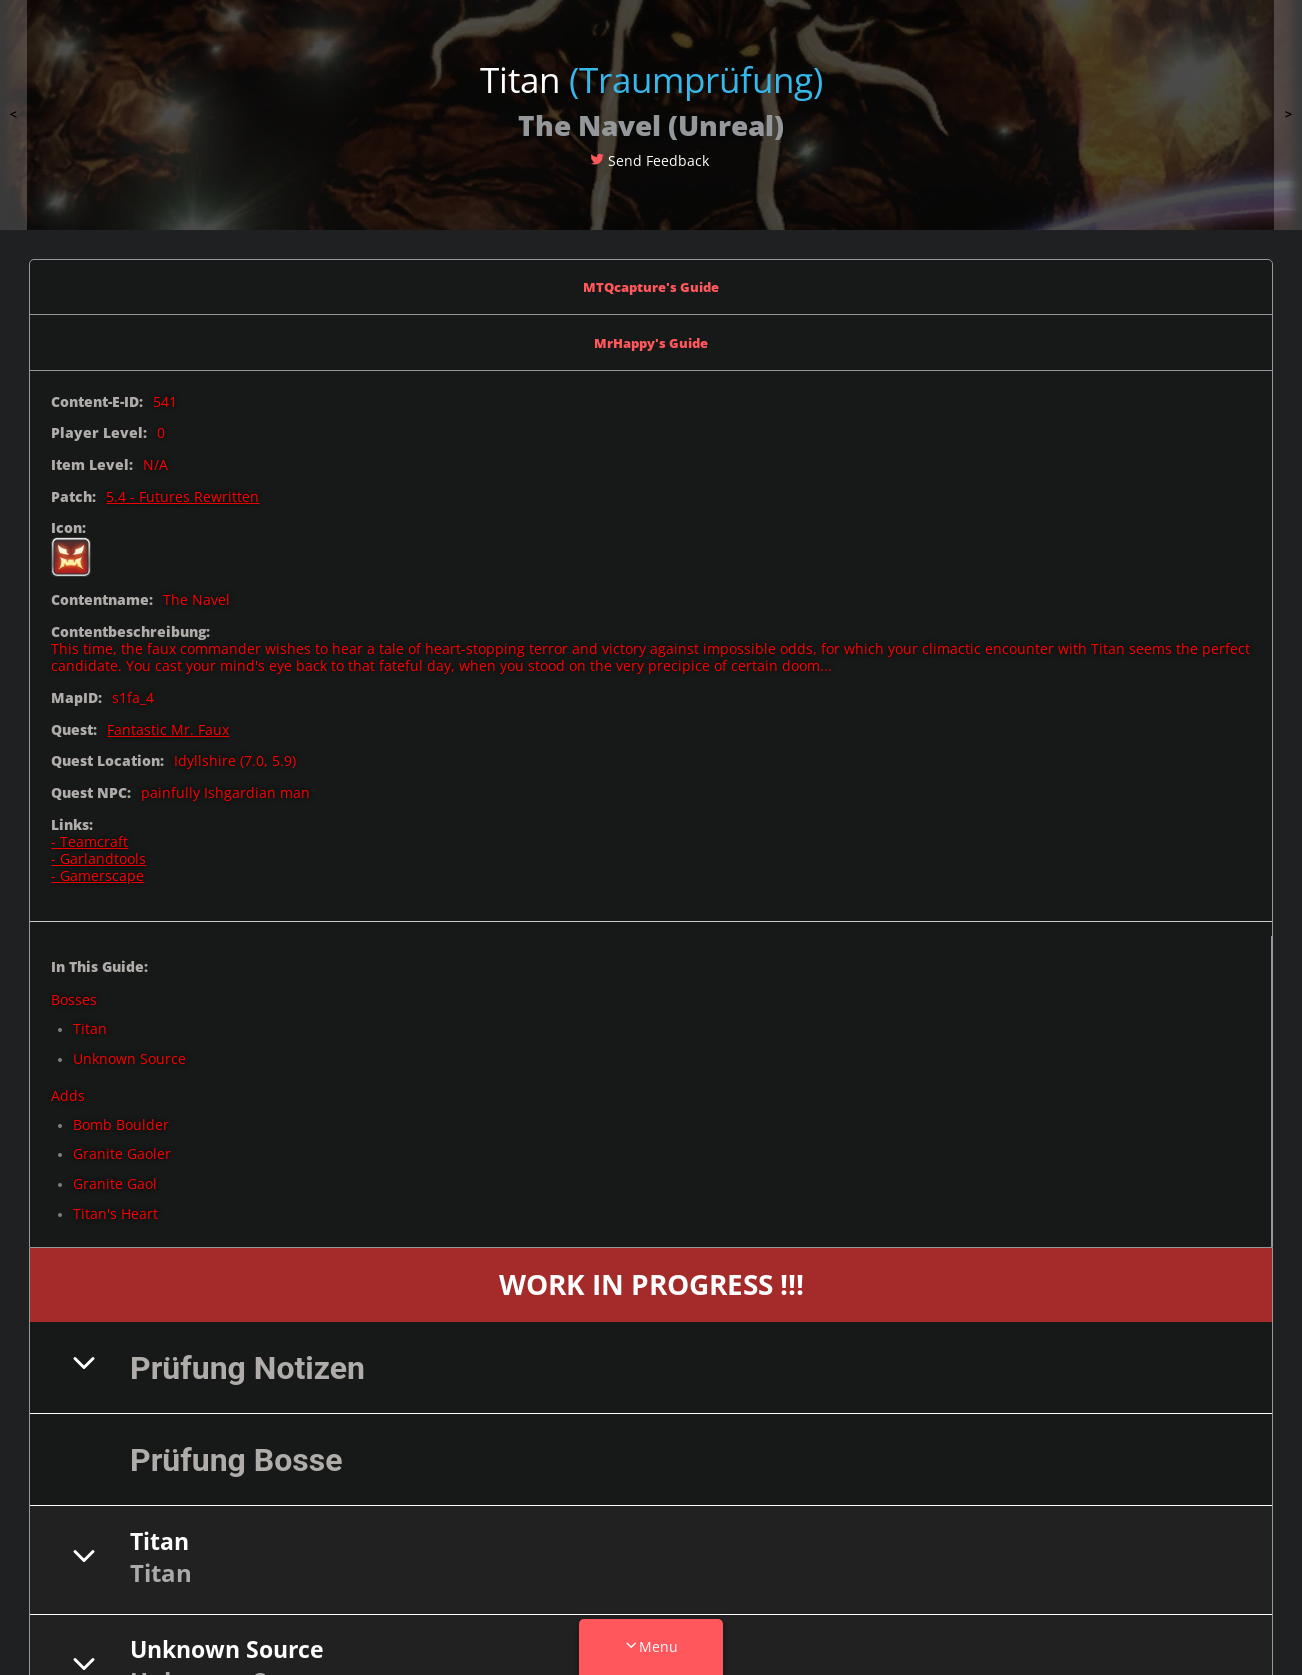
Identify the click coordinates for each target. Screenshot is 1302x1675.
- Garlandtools (98, 850)
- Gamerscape (97, 867)
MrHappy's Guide (651, 336)
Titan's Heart (115, 1205)
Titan (90, 1020)
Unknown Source (129, 1050)
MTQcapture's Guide (651, 284)
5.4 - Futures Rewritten (182, 487)
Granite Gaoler (122, 1145)
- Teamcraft (89, 833)
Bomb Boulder (121, 1115)
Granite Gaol (115, 1175)
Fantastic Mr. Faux (168, 720)
